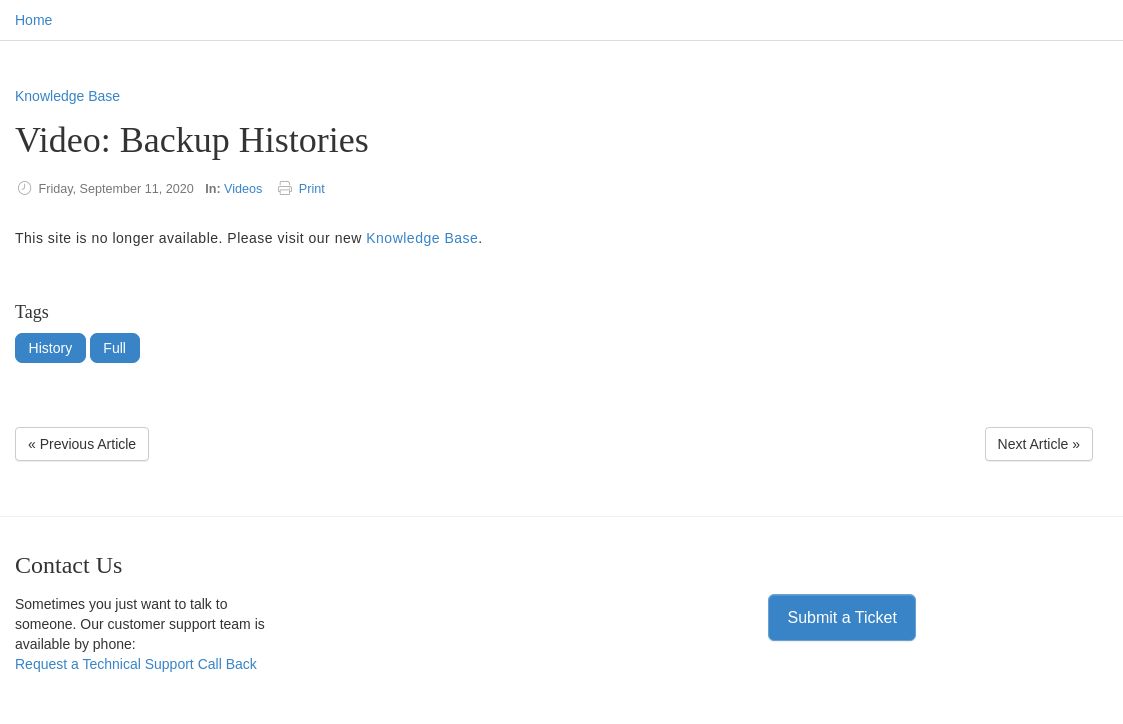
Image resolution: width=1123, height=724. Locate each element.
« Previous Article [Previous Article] (82, 444)
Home (33, 20)
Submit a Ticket (841, 617)
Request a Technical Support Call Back (136, 664)
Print (312, 189)
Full (114, 348)
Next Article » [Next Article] (1039, 444)
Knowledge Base (67, 96)
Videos (243, 189)
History (51, 348)
